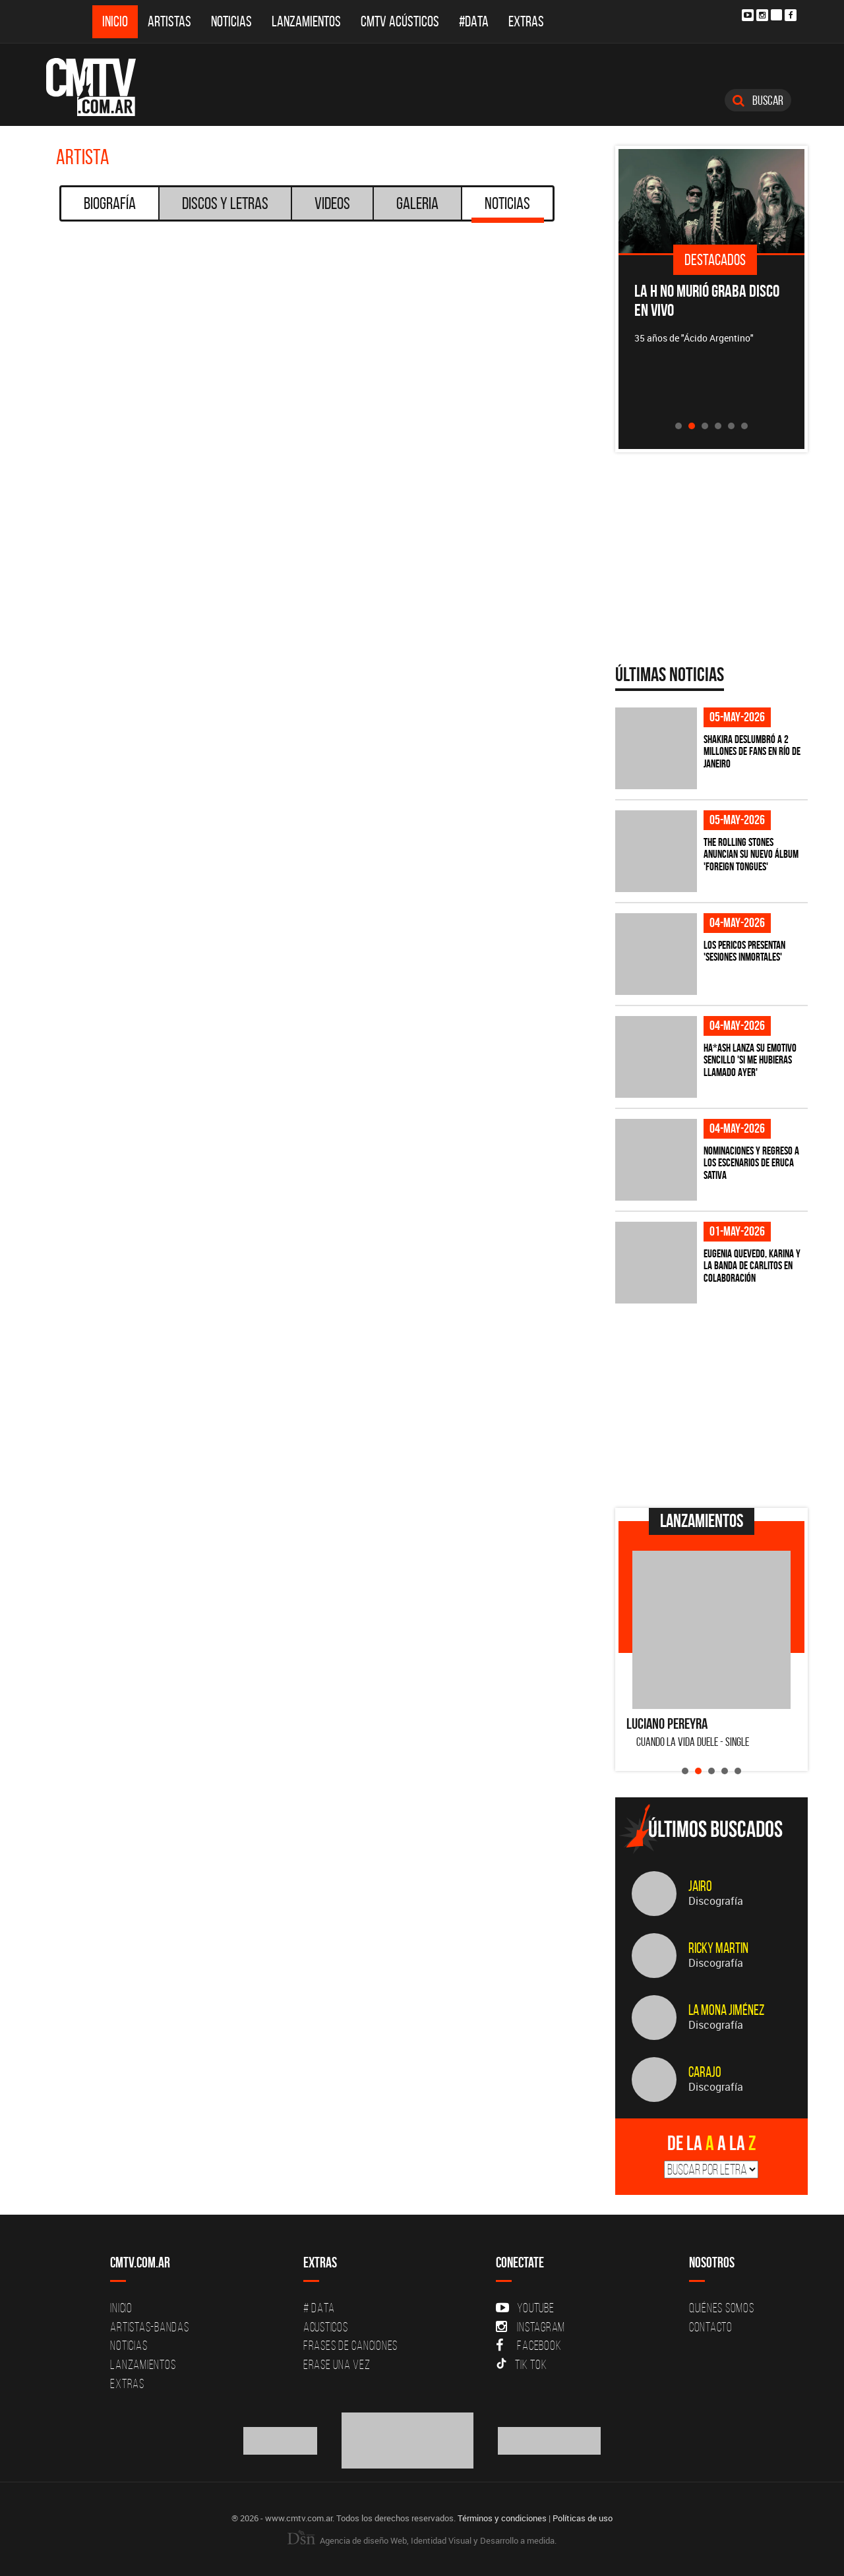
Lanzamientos (306, 21)
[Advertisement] (714, 1405)
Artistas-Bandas (149, 2327)
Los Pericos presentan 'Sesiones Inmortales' (744, 951)
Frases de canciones (350, 2345)
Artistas (169, 21)
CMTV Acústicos (400, 21)
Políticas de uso (583, 2518)
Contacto (711, 2327)
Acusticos (325, 2327)
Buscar (758, 100)
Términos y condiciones (502, 2518)
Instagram (530, 2327)
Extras (526, 21)
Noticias (231, 21)
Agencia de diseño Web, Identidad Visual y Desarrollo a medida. (422, 2540)
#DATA (474, 21)
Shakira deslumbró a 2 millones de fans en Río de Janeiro (752, 751)
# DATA (319, 2307)
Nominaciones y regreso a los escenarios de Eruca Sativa (751, 1163)
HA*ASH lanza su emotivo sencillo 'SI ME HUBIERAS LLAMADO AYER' (750, 1060)
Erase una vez (337, 2364)
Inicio (115, 21)
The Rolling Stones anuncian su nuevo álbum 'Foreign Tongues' (751, 854)
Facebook (528, 2345)
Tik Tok (521, 2364)
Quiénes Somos (721, 2307)
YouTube (525, 2307)
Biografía (110, 203)
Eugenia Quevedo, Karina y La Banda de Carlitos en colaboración (752, 1265)
